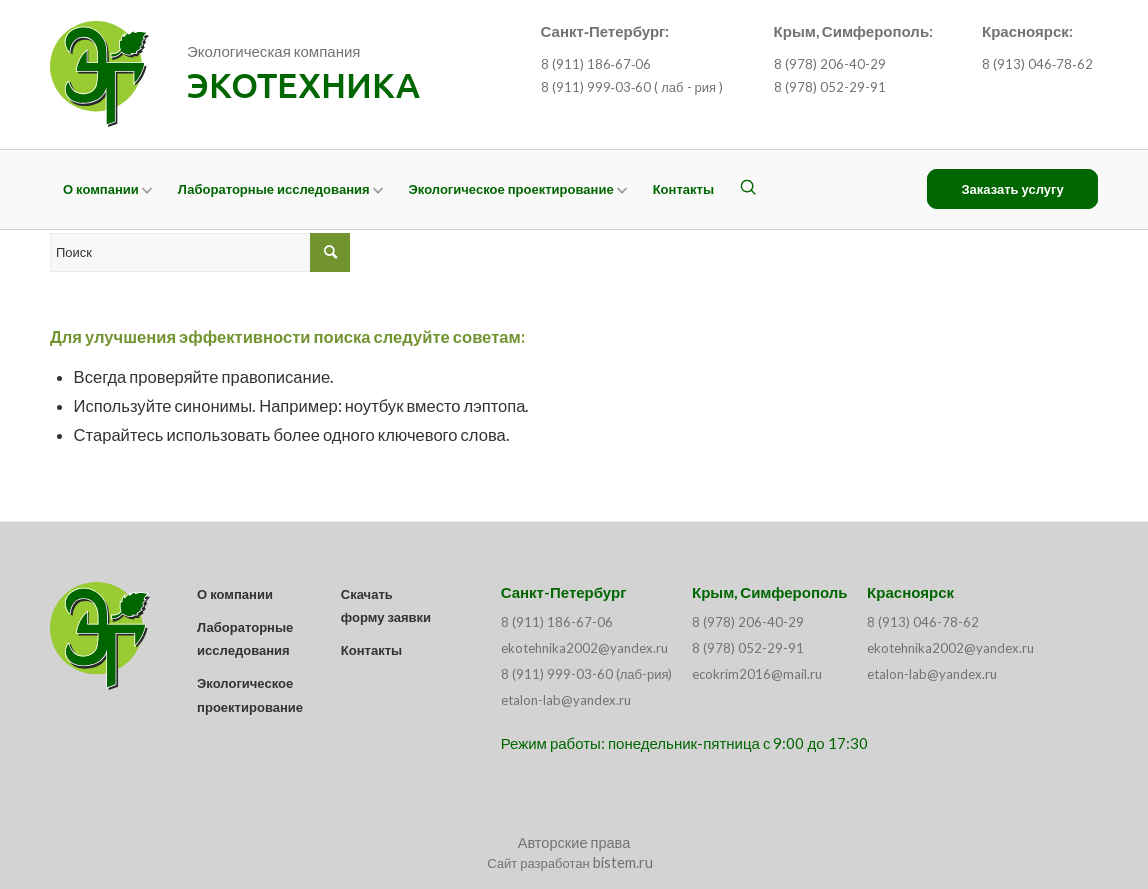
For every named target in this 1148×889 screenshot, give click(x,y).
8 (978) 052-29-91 (830, 87)
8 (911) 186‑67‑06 (596, 64)
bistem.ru (623, 862)
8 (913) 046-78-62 (923, 622)
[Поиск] (748, 189)
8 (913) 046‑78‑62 (1037, 64)
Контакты (371, 650)
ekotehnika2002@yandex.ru (584, 648)
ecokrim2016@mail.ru (757, 674)
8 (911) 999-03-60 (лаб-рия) (587, 674)
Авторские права (574, 842)
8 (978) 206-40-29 (830, 64)
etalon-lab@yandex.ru (566, 700)
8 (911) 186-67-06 (557, 622)
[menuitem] (107, 189)
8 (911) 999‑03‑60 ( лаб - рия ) (632, 87)
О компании (235, 594)
